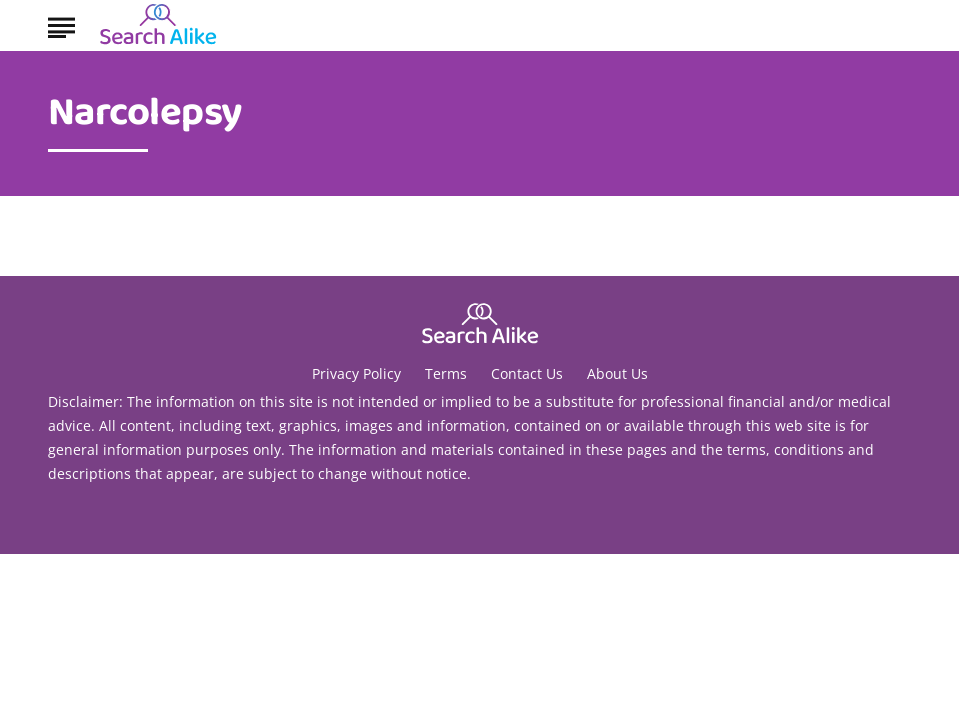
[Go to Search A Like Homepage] (158, 26)
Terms (446, 373)
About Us (617, 373)
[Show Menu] (61, 24)
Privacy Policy (356, 373)
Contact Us (527, 373)
